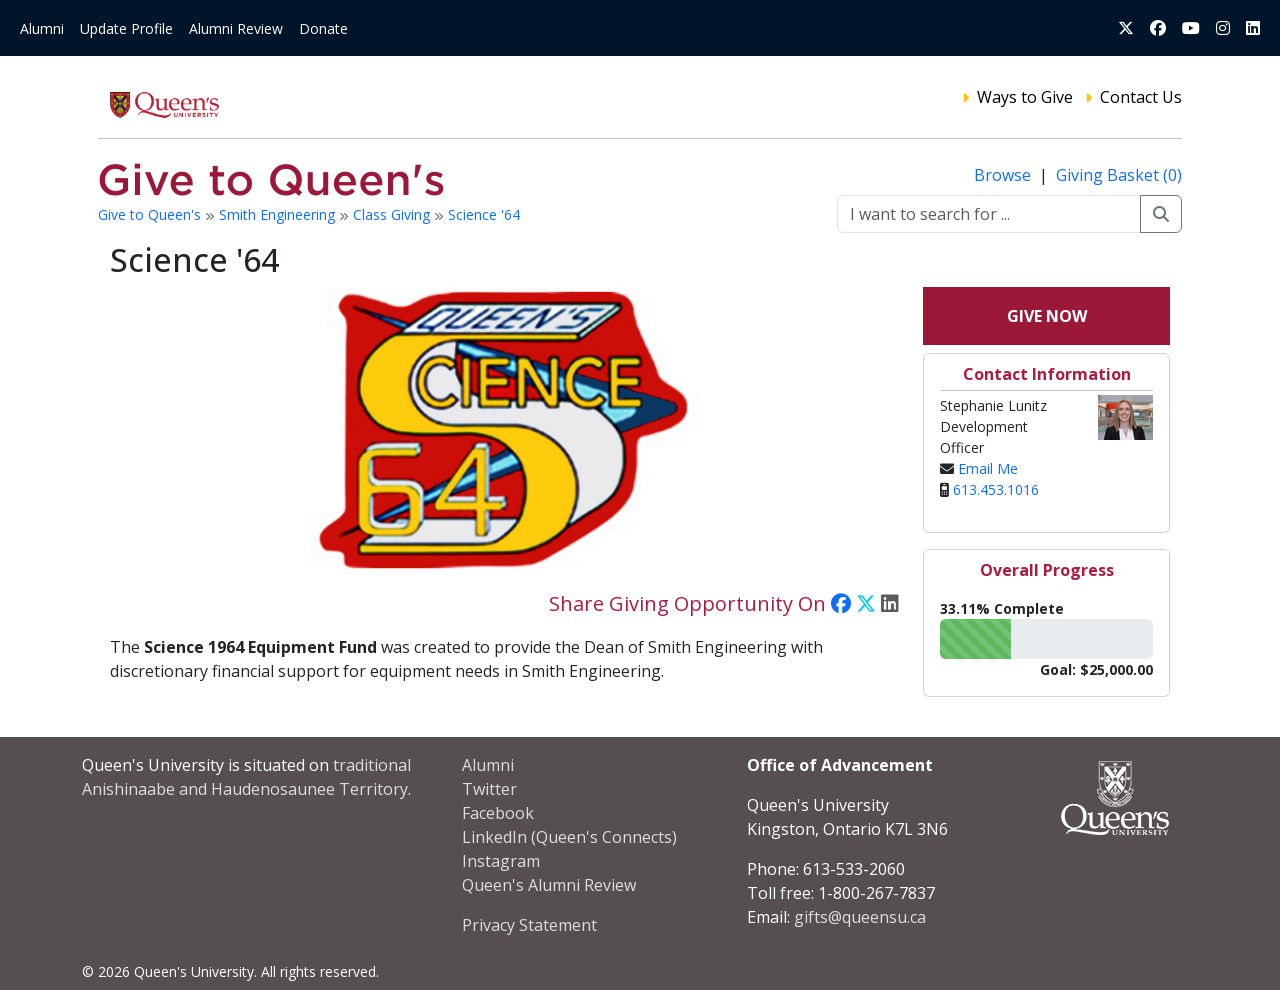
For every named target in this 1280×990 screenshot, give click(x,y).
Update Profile (126, 28)
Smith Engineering (279, 214)
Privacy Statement (529, 925)
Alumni (42, 28)
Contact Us (1141, 97)
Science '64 (484, 214)
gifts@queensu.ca (860, 917)
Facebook (498, 813)
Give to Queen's (151, 214)
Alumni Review (236, 28)
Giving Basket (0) (1119, 175)
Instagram (501, 861)
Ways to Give (1025, 97)
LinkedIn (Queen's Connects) (569, 837)
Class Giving (393, 214)
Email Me (988, 468)
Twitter (489, 789)
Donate (323, 28)
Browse (1004, 175)
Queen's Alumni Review (549, 885)
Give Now (1047, 316)
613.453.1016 (996, 489)
